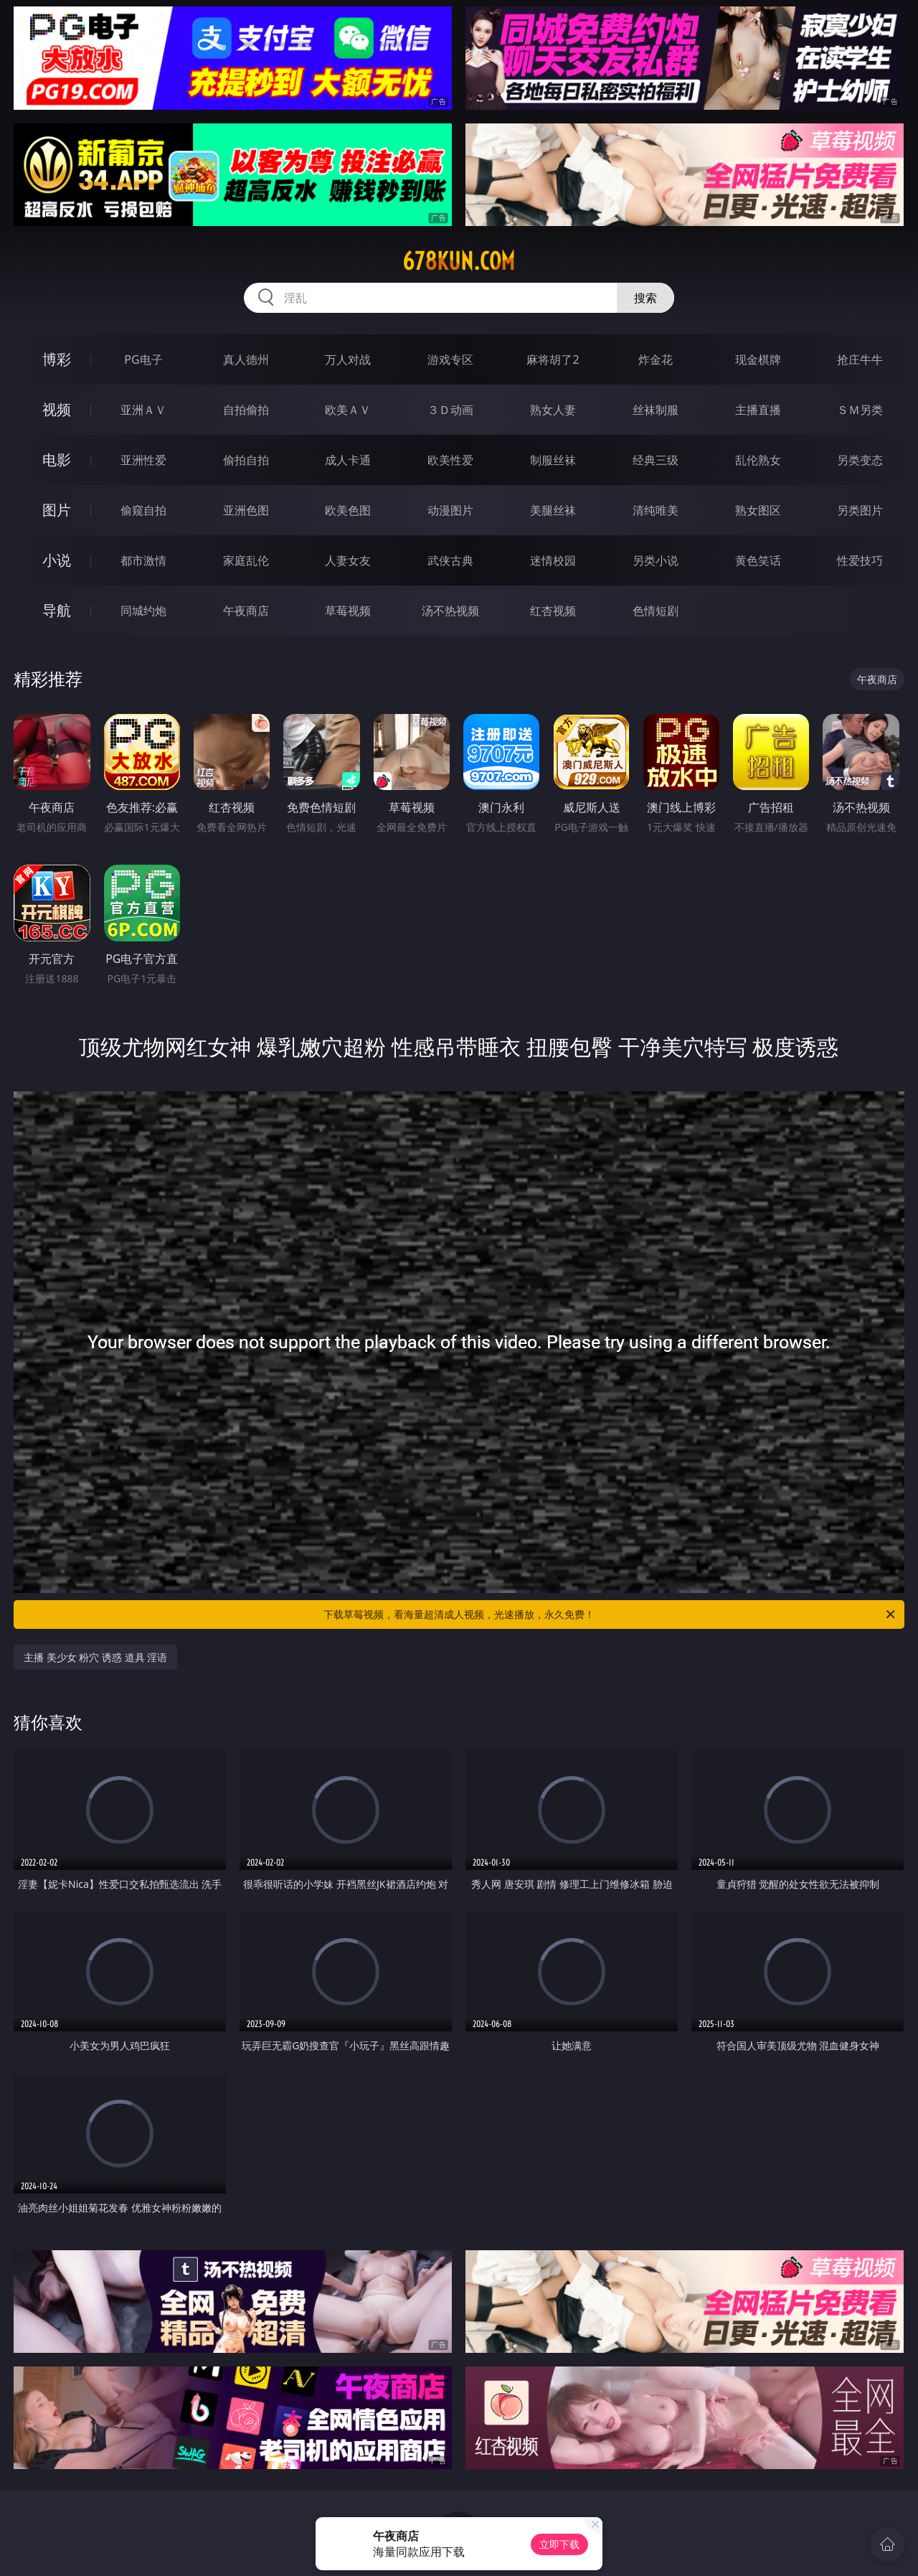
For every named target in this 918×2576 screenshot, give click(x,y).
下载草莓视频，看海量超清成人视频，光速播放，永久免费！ (610, 1614)
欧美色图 (348, 510)
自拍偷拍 (246, 410)
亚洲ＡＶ (143, 410)
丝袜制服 (655, 410)
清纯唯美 (655, 510)
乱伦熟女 (758, 460)
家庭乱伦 (246, 560)
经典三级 (655, 460)
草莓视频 (348, 611)
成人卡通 (348, 460)
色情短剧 (655, 611)
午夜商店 (246, 611)
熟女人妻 (553, 410)
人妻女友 (348, 560)
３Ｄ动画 (450, 410)
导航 (56, 610)
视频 (56, 409)
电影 (56, 459)
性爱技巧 (860, 560)
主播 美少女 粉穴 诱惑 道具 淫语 (95, 1657)
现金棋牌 (758, 359)
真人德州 (246, 359)
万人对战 (348, 359)
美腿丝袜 (553, 510)
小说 (56, 560)
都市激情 (143, 560)
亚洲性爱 (143, 460)
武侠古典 (450, 560)
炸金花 (655, 359)
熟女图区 (758, 510)
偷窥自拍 (143, 510)
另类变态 (860, 460)
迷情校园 (553, 560)
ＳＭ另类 (860, 410)
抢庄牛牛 (860, 359)
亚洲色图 (246, 510)
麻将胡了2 (552, 359)
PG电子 (143, 359)
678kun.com (458, 261)
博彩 (56, 359)
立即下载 (559, 2544)
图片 (56, 510)
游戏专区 (450, 359)
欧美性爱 (450, 460)
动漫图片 (450, 510)
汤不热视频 (450, 611)
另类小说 (655, 560)
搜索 (645, 298)
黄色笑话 (758, 560)
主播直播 (758, 410)
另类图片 (860, 510)
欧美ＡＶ (348, 410)
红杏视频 (553, 611)
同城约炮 (143, 611)
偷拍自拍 (246, 460)
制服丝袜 (553, 460)
